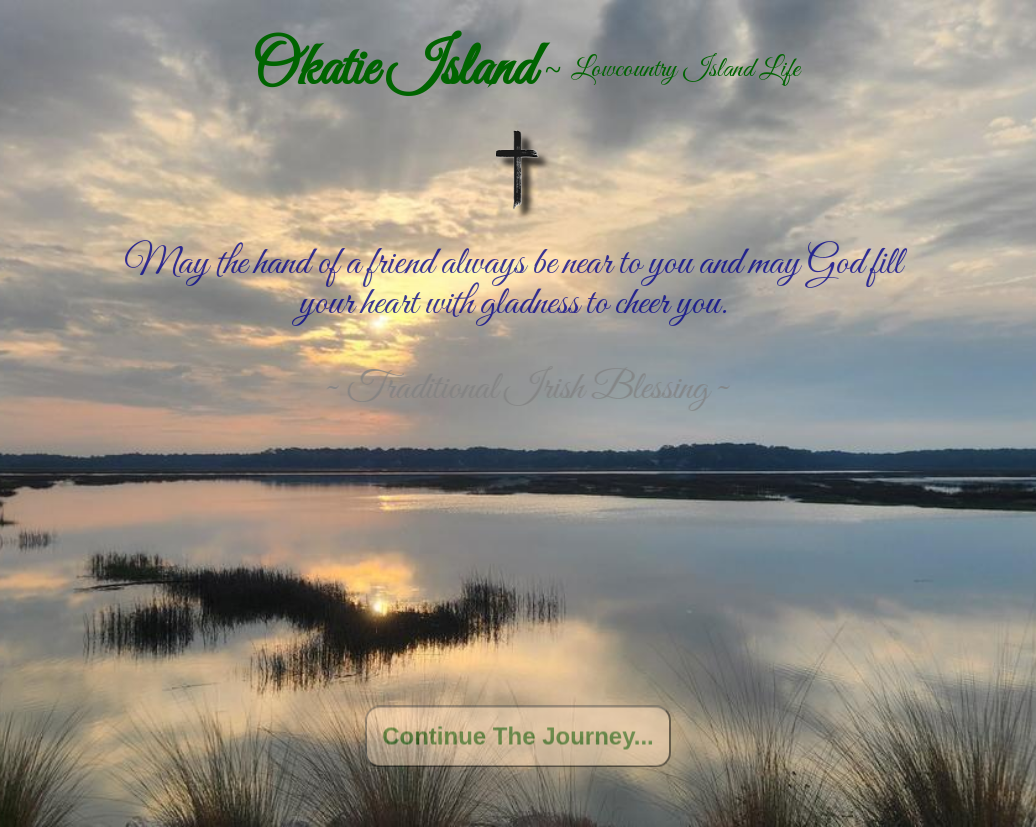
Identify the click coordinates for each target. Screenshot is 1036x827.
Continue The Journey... (518, 739)
